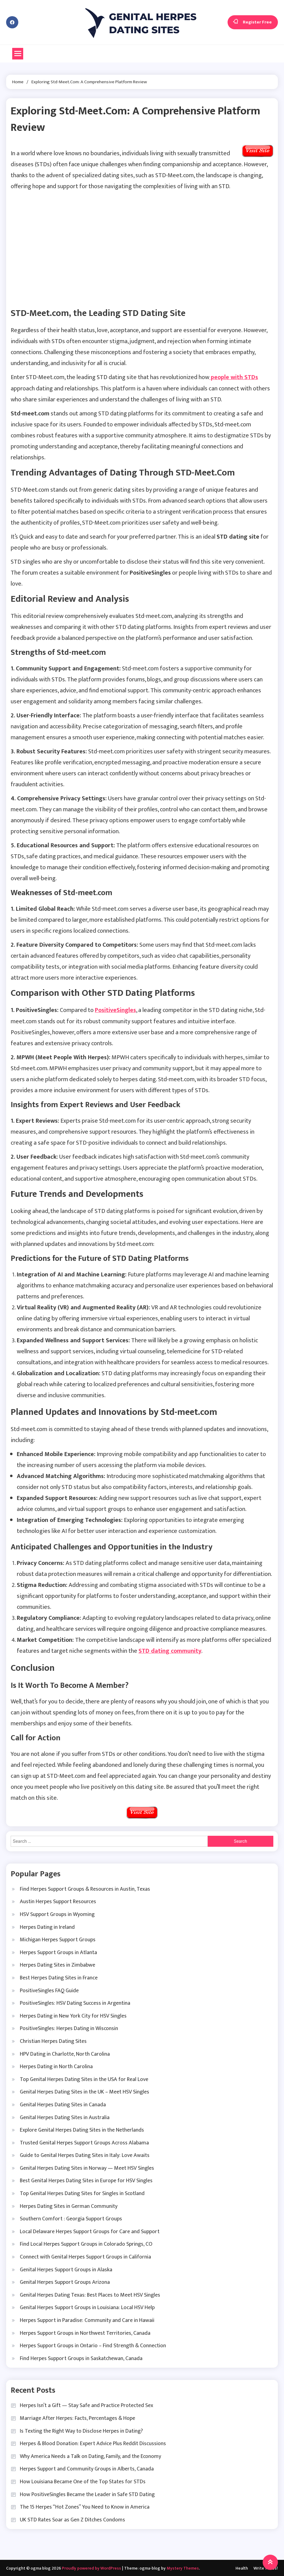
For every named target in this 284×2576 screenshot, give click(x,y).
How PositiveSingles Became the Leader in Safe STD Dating (87, 2493)
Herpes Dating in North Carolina (56, 2065)
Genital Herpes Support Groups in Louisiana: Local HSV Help (87, 2307)
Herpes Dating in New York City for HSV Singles (73, 2015)
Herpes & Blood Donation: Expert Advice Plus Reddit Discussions (93, 2442)
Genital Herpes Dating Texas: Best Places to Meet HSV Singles (90, 2294)
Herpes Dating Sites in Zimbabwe (57, 1964)
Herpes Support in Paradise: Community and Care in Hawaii (87, 2319)
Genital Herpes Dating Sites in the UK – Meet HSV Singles (84, 2091)
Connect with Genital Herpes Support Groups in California (85, 2256)
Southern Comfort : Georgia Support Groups (71, 2218)
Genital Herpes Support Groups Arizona (65, 2281)
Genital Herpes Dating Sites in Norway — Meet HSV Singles (87, 2167)
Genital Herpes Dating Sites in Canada (63, 2103)
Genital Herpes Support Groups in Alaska (66, 2268)
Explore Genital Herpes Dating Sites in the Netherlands (82, 2129)
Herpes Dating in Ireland (47, 1926)
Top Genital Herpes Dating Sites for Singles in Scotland (82, 2192)
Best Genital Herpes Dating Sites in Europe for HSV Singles (86, 2180)
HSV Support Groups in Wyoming (57, 1913)
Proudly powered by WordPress (92, 2567)
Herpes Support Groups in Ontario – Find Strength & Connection (93, 2344)
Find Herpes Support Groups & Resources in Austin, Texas (85, 1888)
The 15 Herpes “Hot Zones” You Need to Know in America (84, 2506)
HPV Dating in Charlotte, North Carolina (65, 2053)
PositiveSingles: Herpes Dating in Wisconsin (69, 2027)
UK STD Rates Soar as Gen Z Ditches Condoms (72, 2519)
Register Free (253, 22)
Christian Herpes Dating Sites (53, 2040)
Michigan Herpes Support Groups (57, 1938)
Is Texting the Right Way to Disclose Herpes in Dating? (81, 2430)
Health (241, 2567)
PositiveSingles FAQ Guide (49, 1989)
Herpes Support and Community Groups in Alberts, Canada (87, 2468)
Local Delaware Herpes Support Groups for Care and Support (90, 2230)
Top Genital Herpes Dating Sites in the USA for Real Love (84, 2078)
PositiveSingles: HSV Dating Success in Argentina (75, 2002)
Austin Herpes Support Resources (58, 1901)
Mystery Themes (183, 2567)
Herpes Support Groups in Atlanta (58, 1951)
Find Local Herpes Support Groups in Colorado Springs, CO (86, 2243)
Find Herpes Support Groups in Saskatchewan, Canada (81, 2357)
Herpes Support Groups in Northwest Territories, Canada (85, 2332)
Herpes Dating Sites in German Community (68, 2205)
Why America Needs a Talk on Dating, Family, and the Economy (90, 2455)
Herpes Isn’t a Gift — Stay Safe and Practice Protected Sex (86, 2404)
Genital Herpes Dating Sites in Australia (65, 2116)
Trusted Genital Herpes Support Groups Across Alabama (84, 2142)
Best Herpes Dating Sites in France (59, 1977)
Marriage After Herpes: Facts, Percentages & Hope (77, 2417)
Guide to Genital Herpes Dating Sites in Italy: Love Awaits (84, 2154)
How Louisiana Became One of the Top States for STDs (83, 2480)
